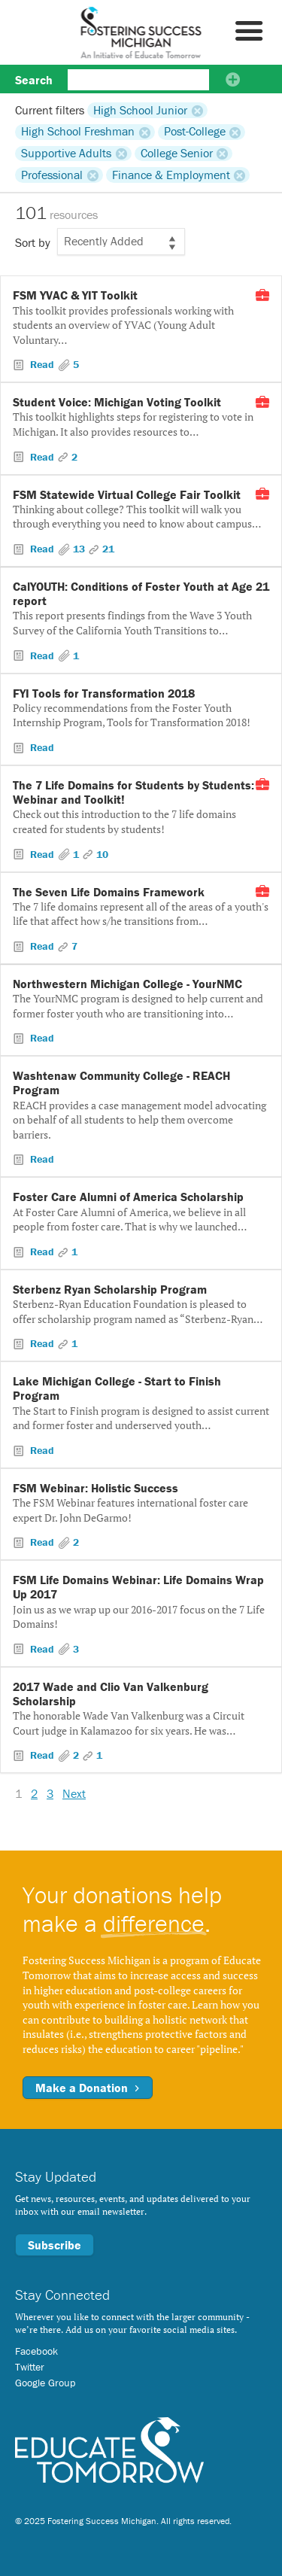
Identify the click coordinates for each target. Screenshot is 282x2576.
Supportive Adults (66, 153)
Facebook (36, 2351)
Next (74, 1793)
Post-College (195, 131)
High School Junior (140, 109)
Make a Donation (87, 2087)
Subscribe (54, 2244)
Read (42, 364)
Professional (52, 174)
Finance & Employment (171, 174)
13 (79, 548)
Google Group (45, 2382)
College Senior (177, 153)
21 (108, 548)
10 (102, 854)
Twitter (29, 2367)
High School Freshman (78, 131)
